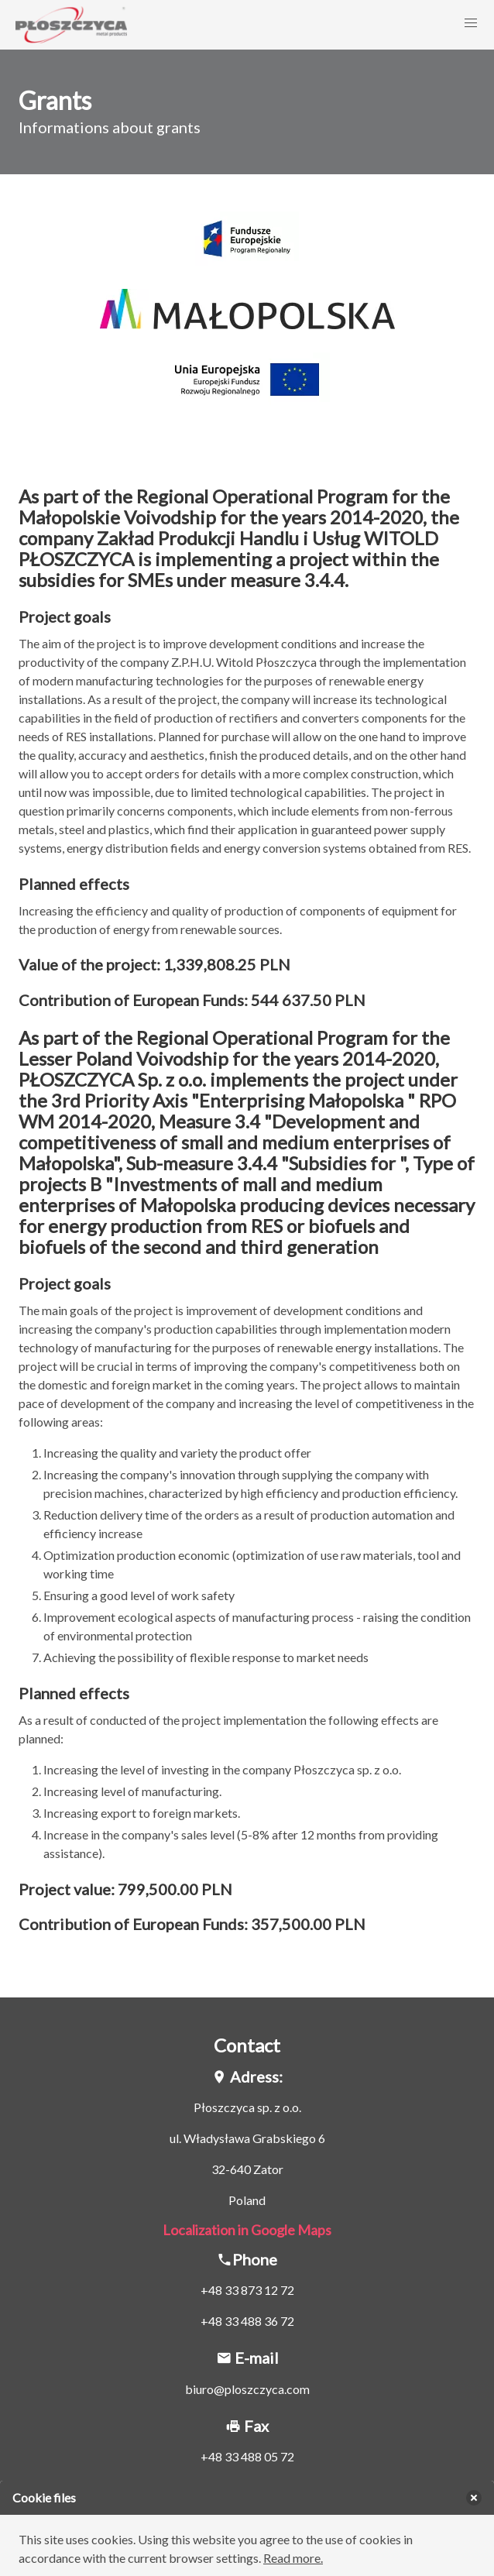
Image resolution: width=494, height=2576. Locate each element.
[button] (471, 23)
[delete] (474, 2498)
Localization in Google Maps (247, 2229)
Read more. (293, 2557)
